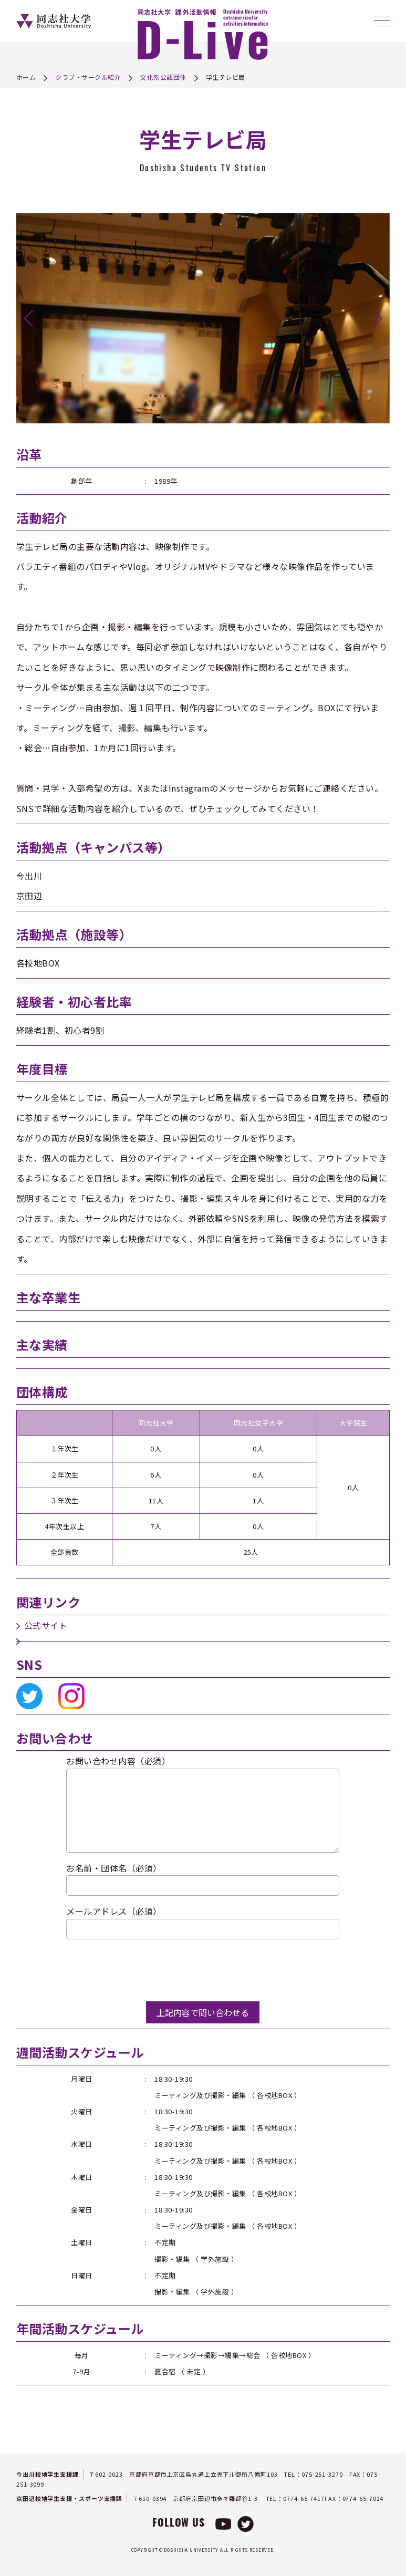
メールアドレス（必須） (114, 1911)
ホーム (26, 76)
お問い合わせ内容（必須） (118, 1760)
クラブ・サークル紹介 (88, 76)
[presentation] (146, 1970)
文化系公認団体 (163, 76)
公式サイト (46, 1625)
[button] (29, 318)
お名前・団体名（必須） (114, 1868)
